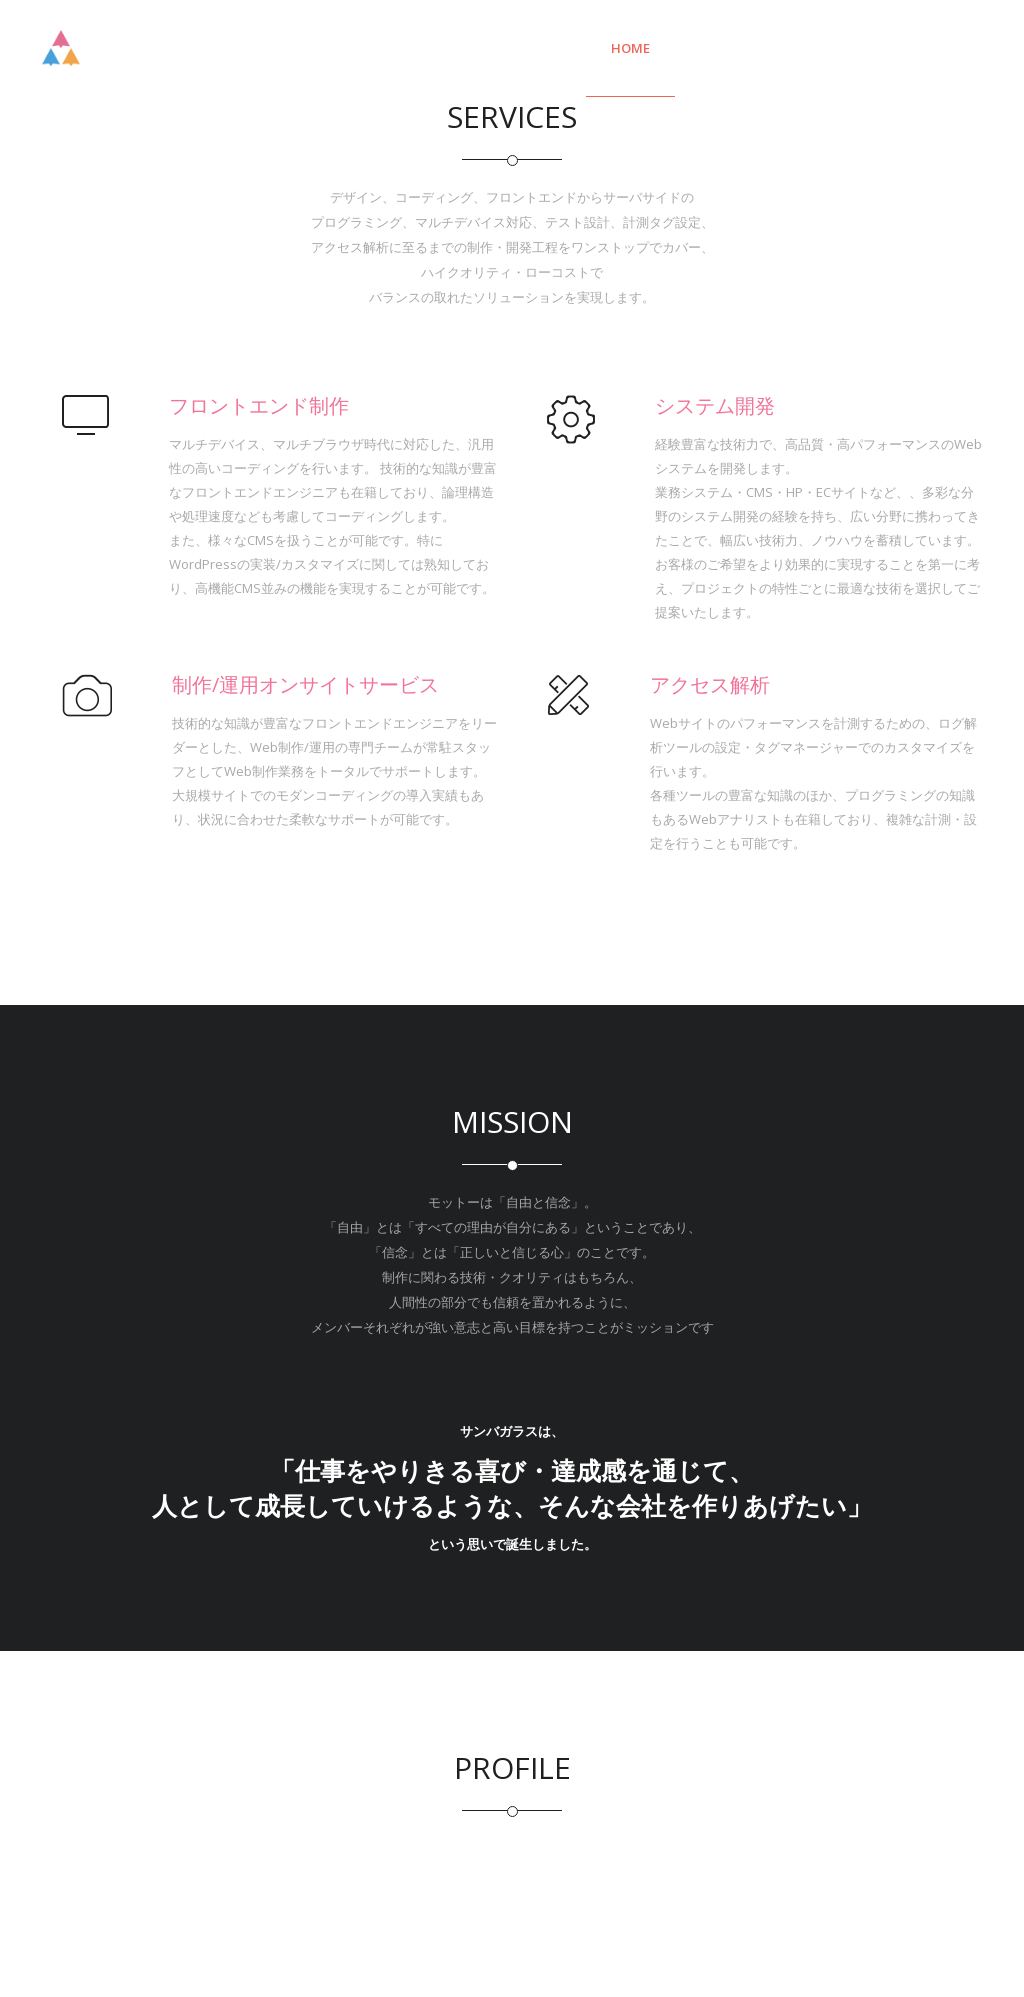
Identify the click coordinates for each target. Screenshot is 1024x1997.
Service (725, 48)
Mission (828, 48)
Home (630, 48)
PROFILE (931, 48)
